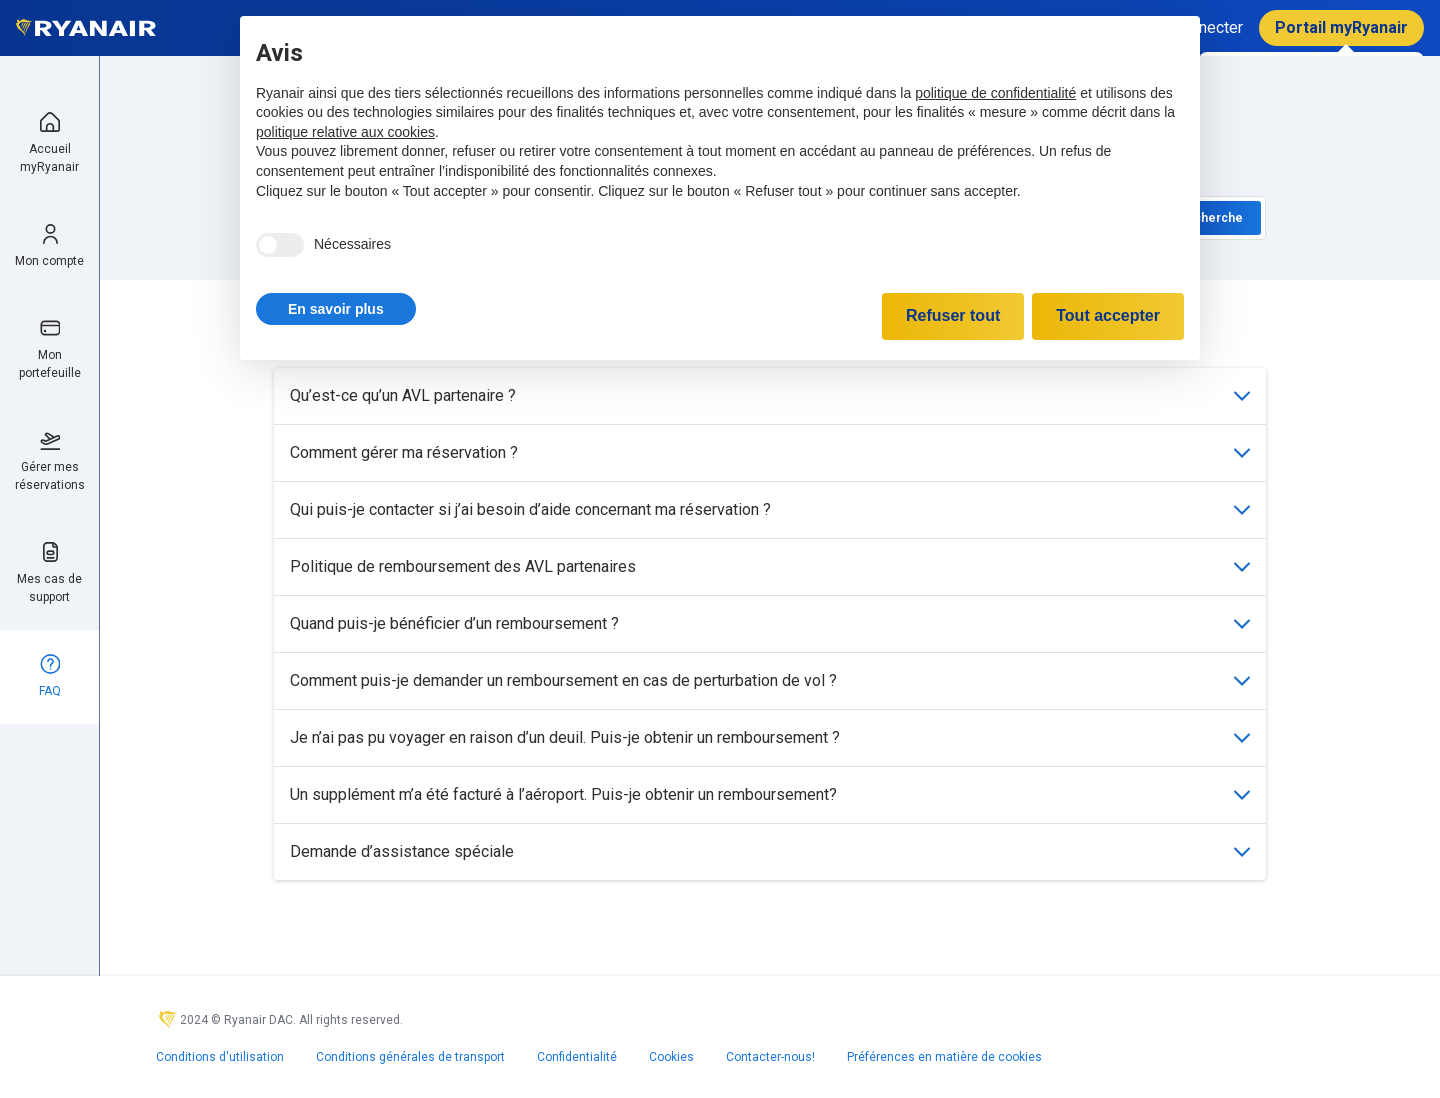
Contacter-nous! (770, 1057)
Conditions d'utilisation (220, 1057)
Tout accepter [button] (1108, 315)
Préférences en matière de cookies (944, 1057)
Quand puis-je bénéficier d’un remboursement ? (770, 623)
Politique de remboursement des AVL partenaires (770, 566)
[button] (336, 309)
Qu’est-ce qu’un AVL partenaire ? (770, 395)
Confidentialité (577, 1057)
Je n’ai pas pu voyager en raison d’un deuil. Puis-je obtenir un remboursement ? (770, 737)
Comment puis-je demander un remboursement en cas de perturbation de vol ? (770, 680)
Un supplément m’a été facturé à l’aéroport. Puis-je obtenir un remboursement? (770, 794)
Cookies (671, 1057)
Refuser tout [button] (953, 315)
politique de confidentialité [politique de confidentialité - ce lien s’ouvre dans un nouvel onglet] (995, 93)
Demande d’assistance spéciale (770, 851)
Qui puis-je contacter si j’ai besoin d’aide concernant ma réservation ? (770, 509)
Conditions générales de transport (410, 1057)
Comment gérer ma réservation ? (770, 452)
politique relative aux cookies (345, 132)
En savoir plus (336, 309)
